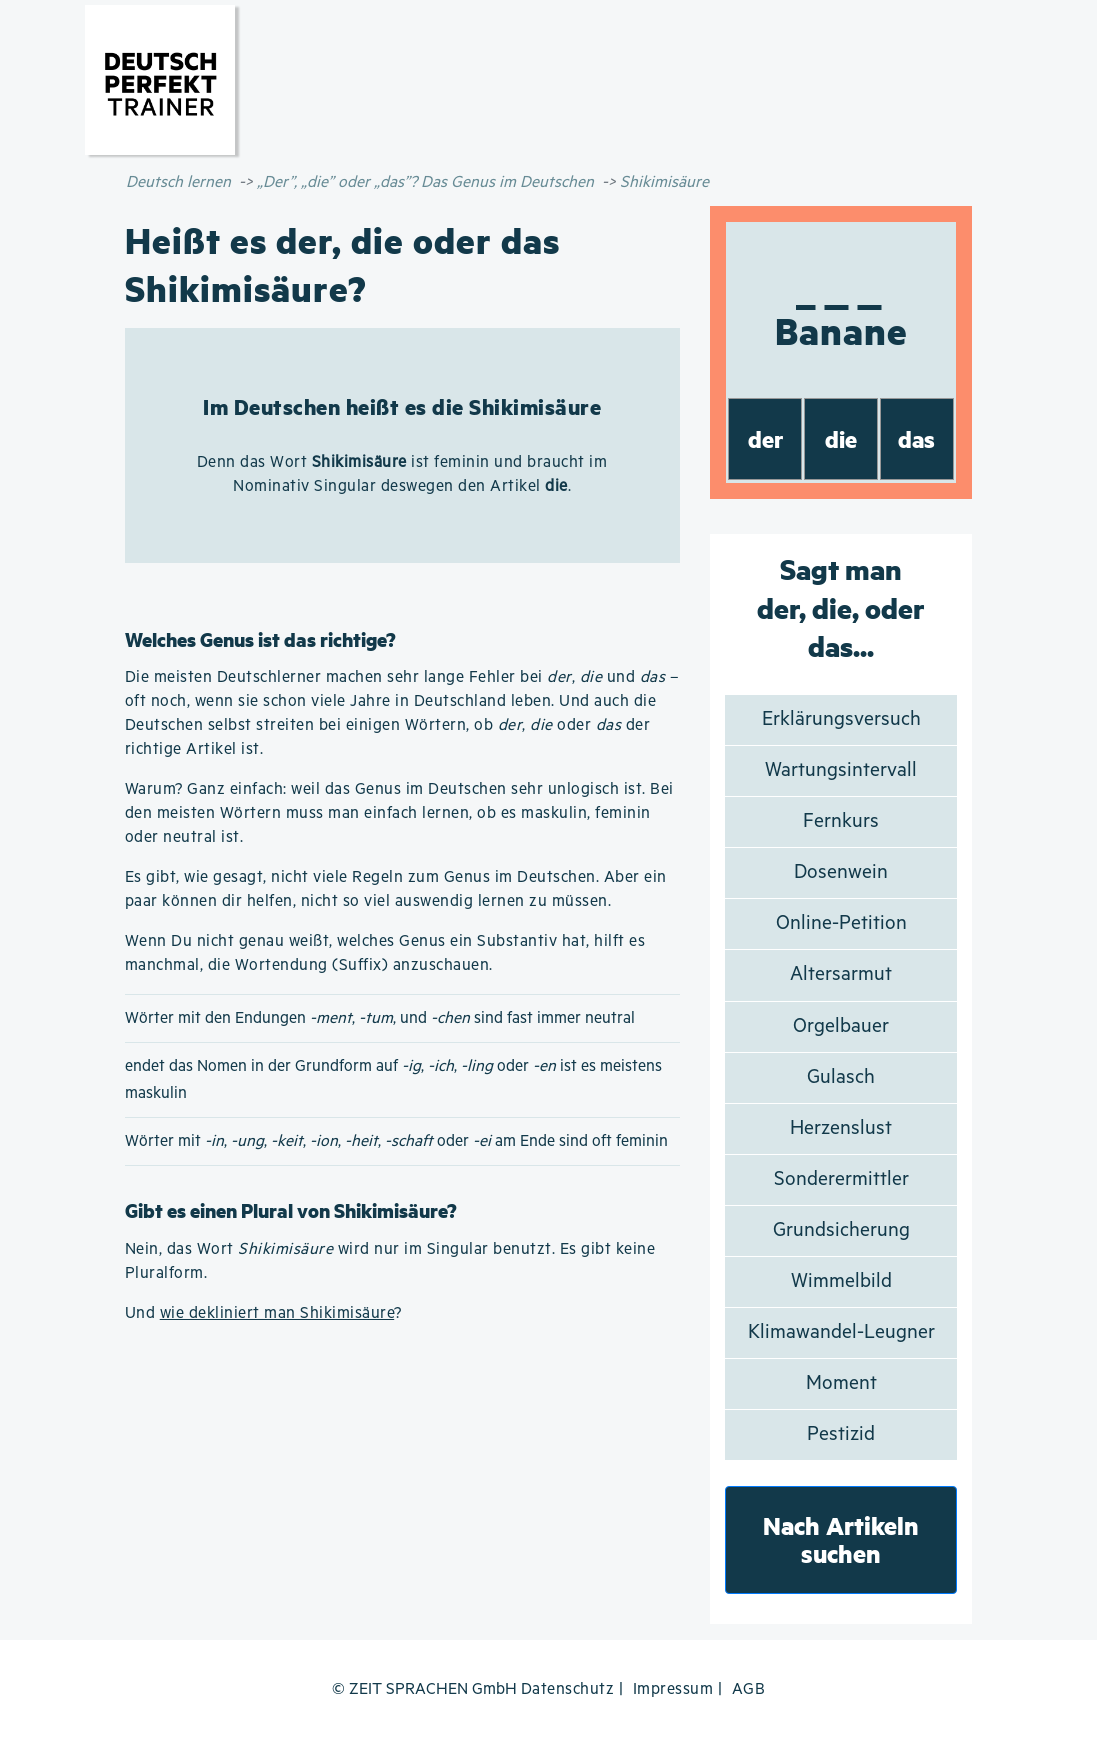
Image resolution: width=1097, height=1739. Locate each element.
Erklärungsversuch (841, 719)
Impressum (673, 1689)
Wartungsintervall (841, 770)
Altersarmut (841, 974)
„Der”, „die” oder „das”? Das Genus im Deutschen (425, 182)
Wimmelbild (841, 1281)
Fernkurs (841, 821)
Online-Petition (841, 923)
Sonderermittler (841, 1179)
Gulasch (841, 1077)
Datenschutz (568, 1689)
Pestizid (841, 1434)
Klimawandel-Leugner (841, 1332)
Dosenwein (841, 872)
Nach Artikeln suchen (841, 1539)
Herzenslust (841, 1128)
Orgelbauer (841, 1026)
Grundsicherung (841, 1230)
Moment (841, 1383)
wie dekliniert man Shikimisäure (277, 1313)
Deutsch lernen (178, 182)
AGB (749, 1689)
